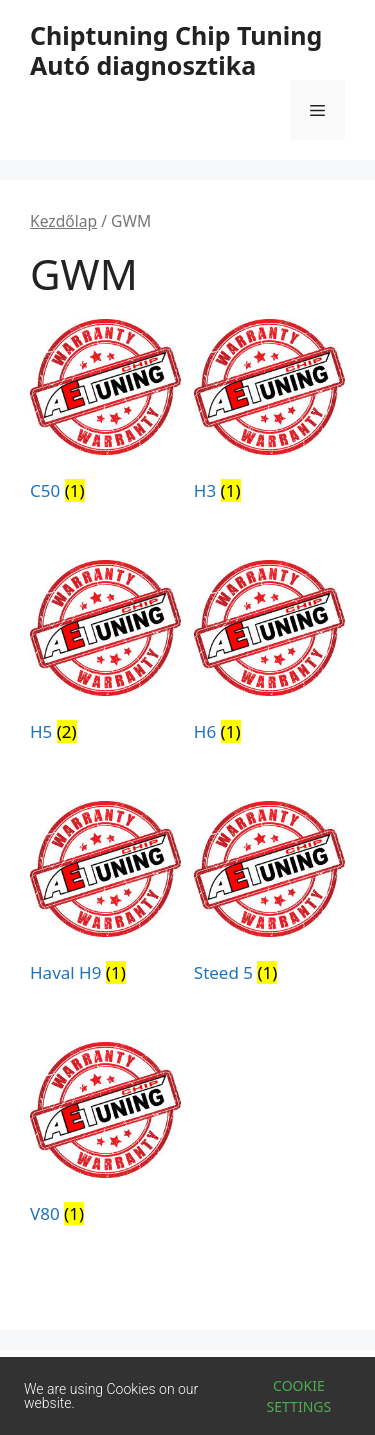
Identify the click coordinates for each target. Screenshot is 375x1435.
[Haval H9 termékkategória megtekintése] (105, 896)
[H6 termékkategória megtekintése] (269, 655)
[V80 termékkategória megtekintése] (105, 1137)
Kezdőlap (63, 221)
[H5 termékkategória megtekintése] (105, 655)
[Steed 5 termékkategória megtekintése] (269, 896)
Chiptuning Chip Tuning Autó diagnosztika (176, 50)
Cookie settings (299, 1396)
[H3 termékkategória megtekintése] (269, 414)
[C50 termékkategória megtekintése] (105, 414)
